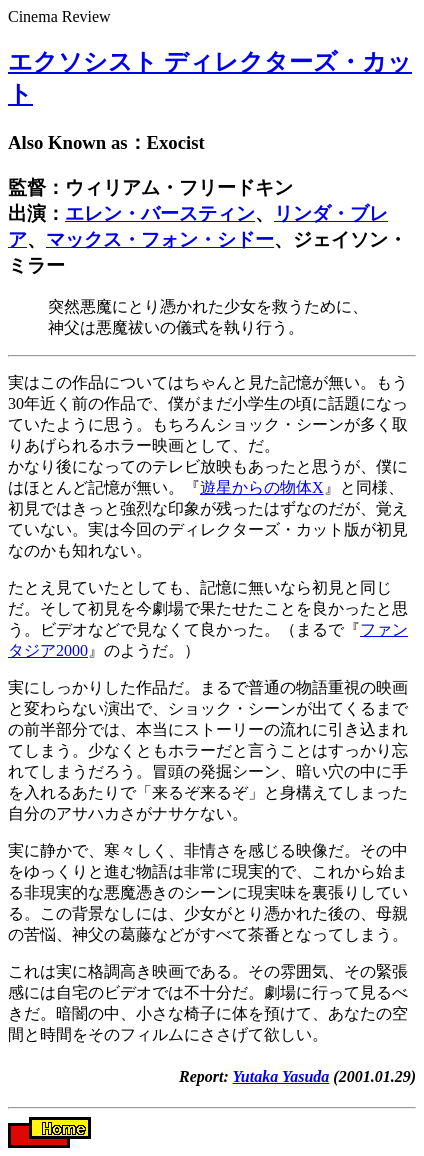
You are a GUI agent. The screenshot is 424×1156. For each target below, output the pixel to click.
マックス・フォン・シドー (160, 239)
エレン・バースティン (160, 213)
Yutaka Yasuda (281, 1076)
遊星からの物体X (262, 487)
